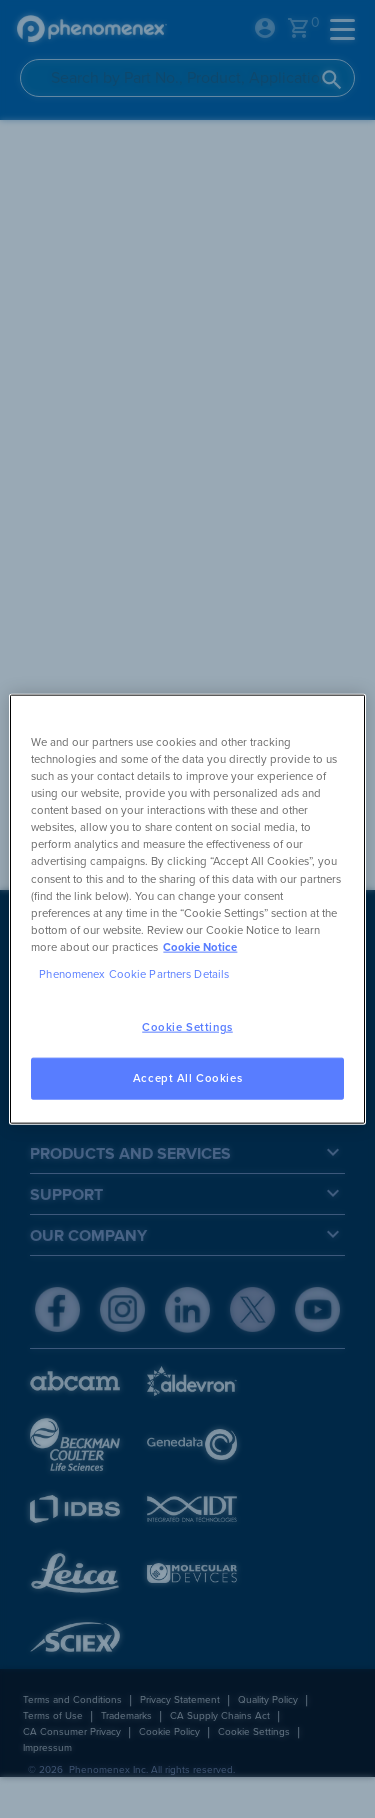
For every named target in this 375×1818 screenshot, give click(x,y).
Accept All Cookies (187, 1077)
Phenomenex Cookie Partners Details (134, 973)
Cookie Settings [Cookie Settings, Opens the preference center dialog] (187, 1027)
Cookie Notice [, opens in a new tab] (200, 946)
